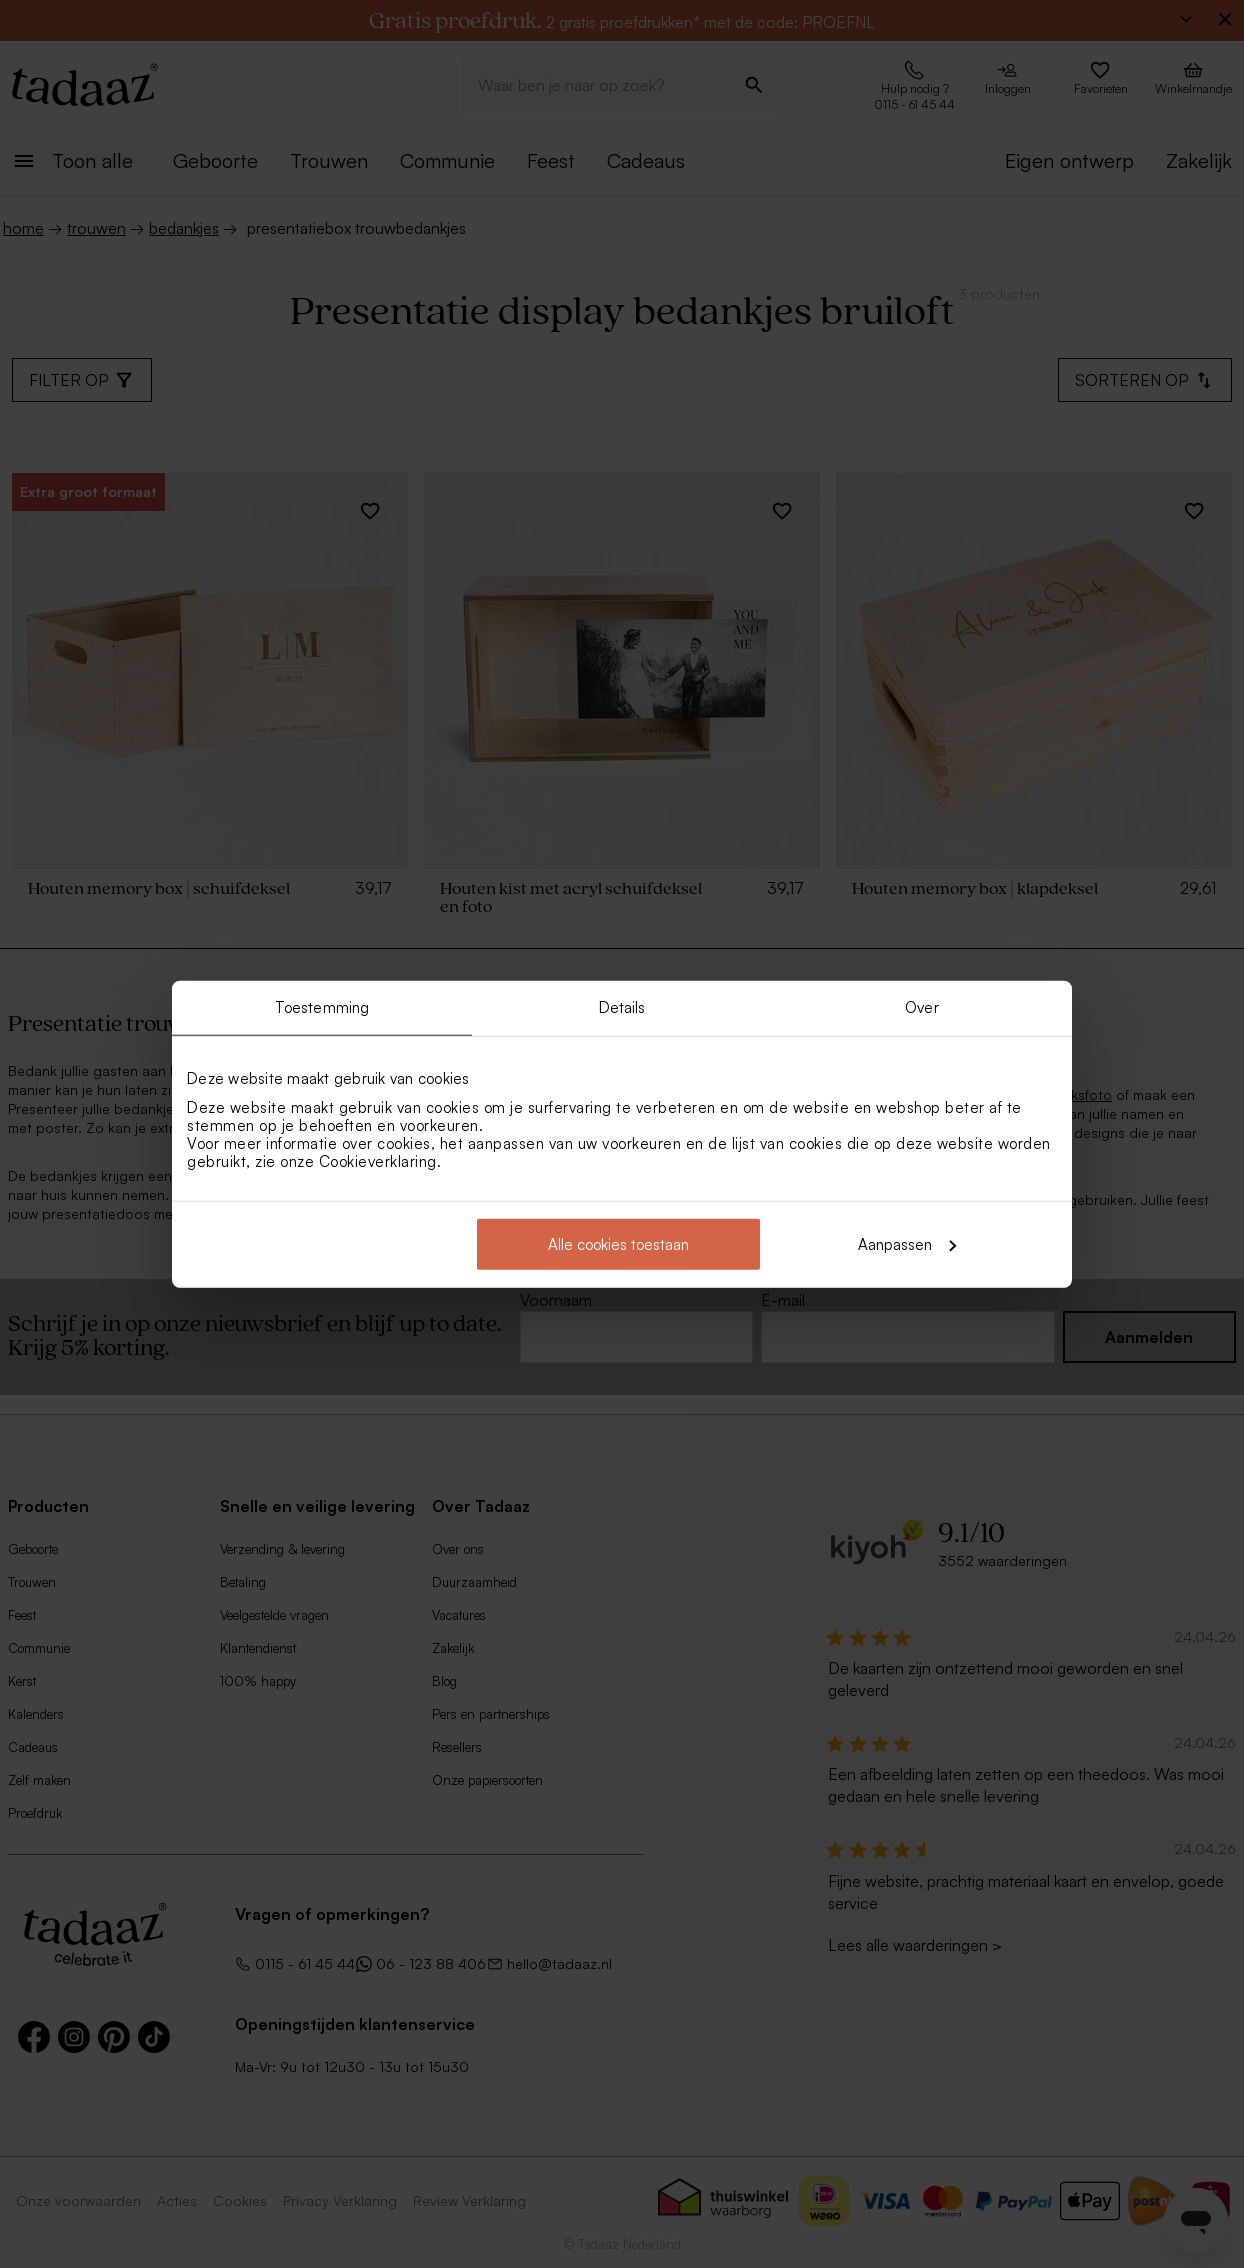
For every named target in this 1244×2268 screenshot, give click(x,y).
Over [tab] (921, 1007)
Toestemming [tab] (322, 1007)
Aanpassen (907, 1243)
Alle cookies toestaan (618, 1243)
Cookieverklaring (378, 1160)
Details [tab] (622, 1007)
